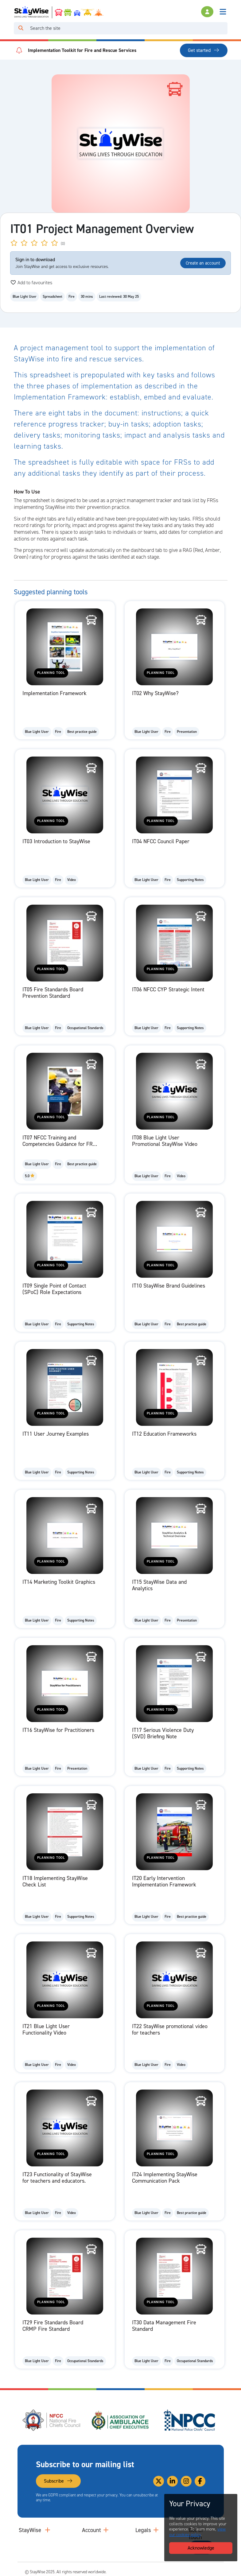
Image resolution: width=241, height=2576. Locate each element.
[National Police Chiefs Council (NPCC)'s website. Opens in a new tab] (189, 2420)
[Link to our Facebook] (200, 2481)
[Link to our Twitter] (158, 2481)
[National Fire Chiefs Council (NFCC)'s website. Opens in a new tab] (52, 2420)
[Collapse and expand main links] (47, 2530)
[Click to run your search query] (21, 28)
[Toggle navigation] (222, 11)
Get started (204, 50)
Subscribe (58, 2481)
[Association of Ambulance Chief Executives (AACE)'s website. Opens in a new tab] (120, 2420)
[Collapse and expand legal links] (156, 2530)
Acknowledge (201, 2548)
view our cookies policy (197, 2532)
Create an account (203, 263)
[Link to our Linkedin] (172, 2481)
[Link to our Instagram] (186, 2481)
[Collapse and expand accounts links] (106, 2530)
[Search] (127, 28)
